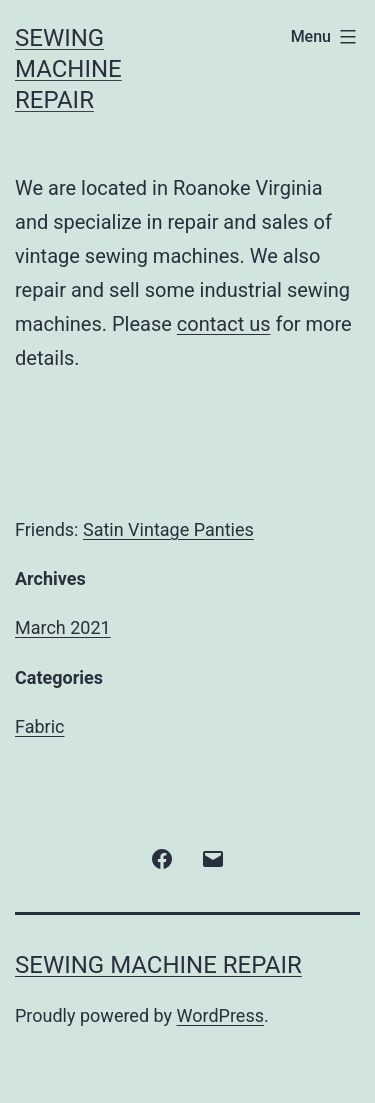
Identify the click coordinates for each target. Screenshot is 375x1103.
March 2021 (63, 627)
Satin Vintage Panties (168, 529)
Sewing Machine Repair (68, 69)
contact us (224, 324)
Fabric (39, 726)
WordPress (220, 1015)
